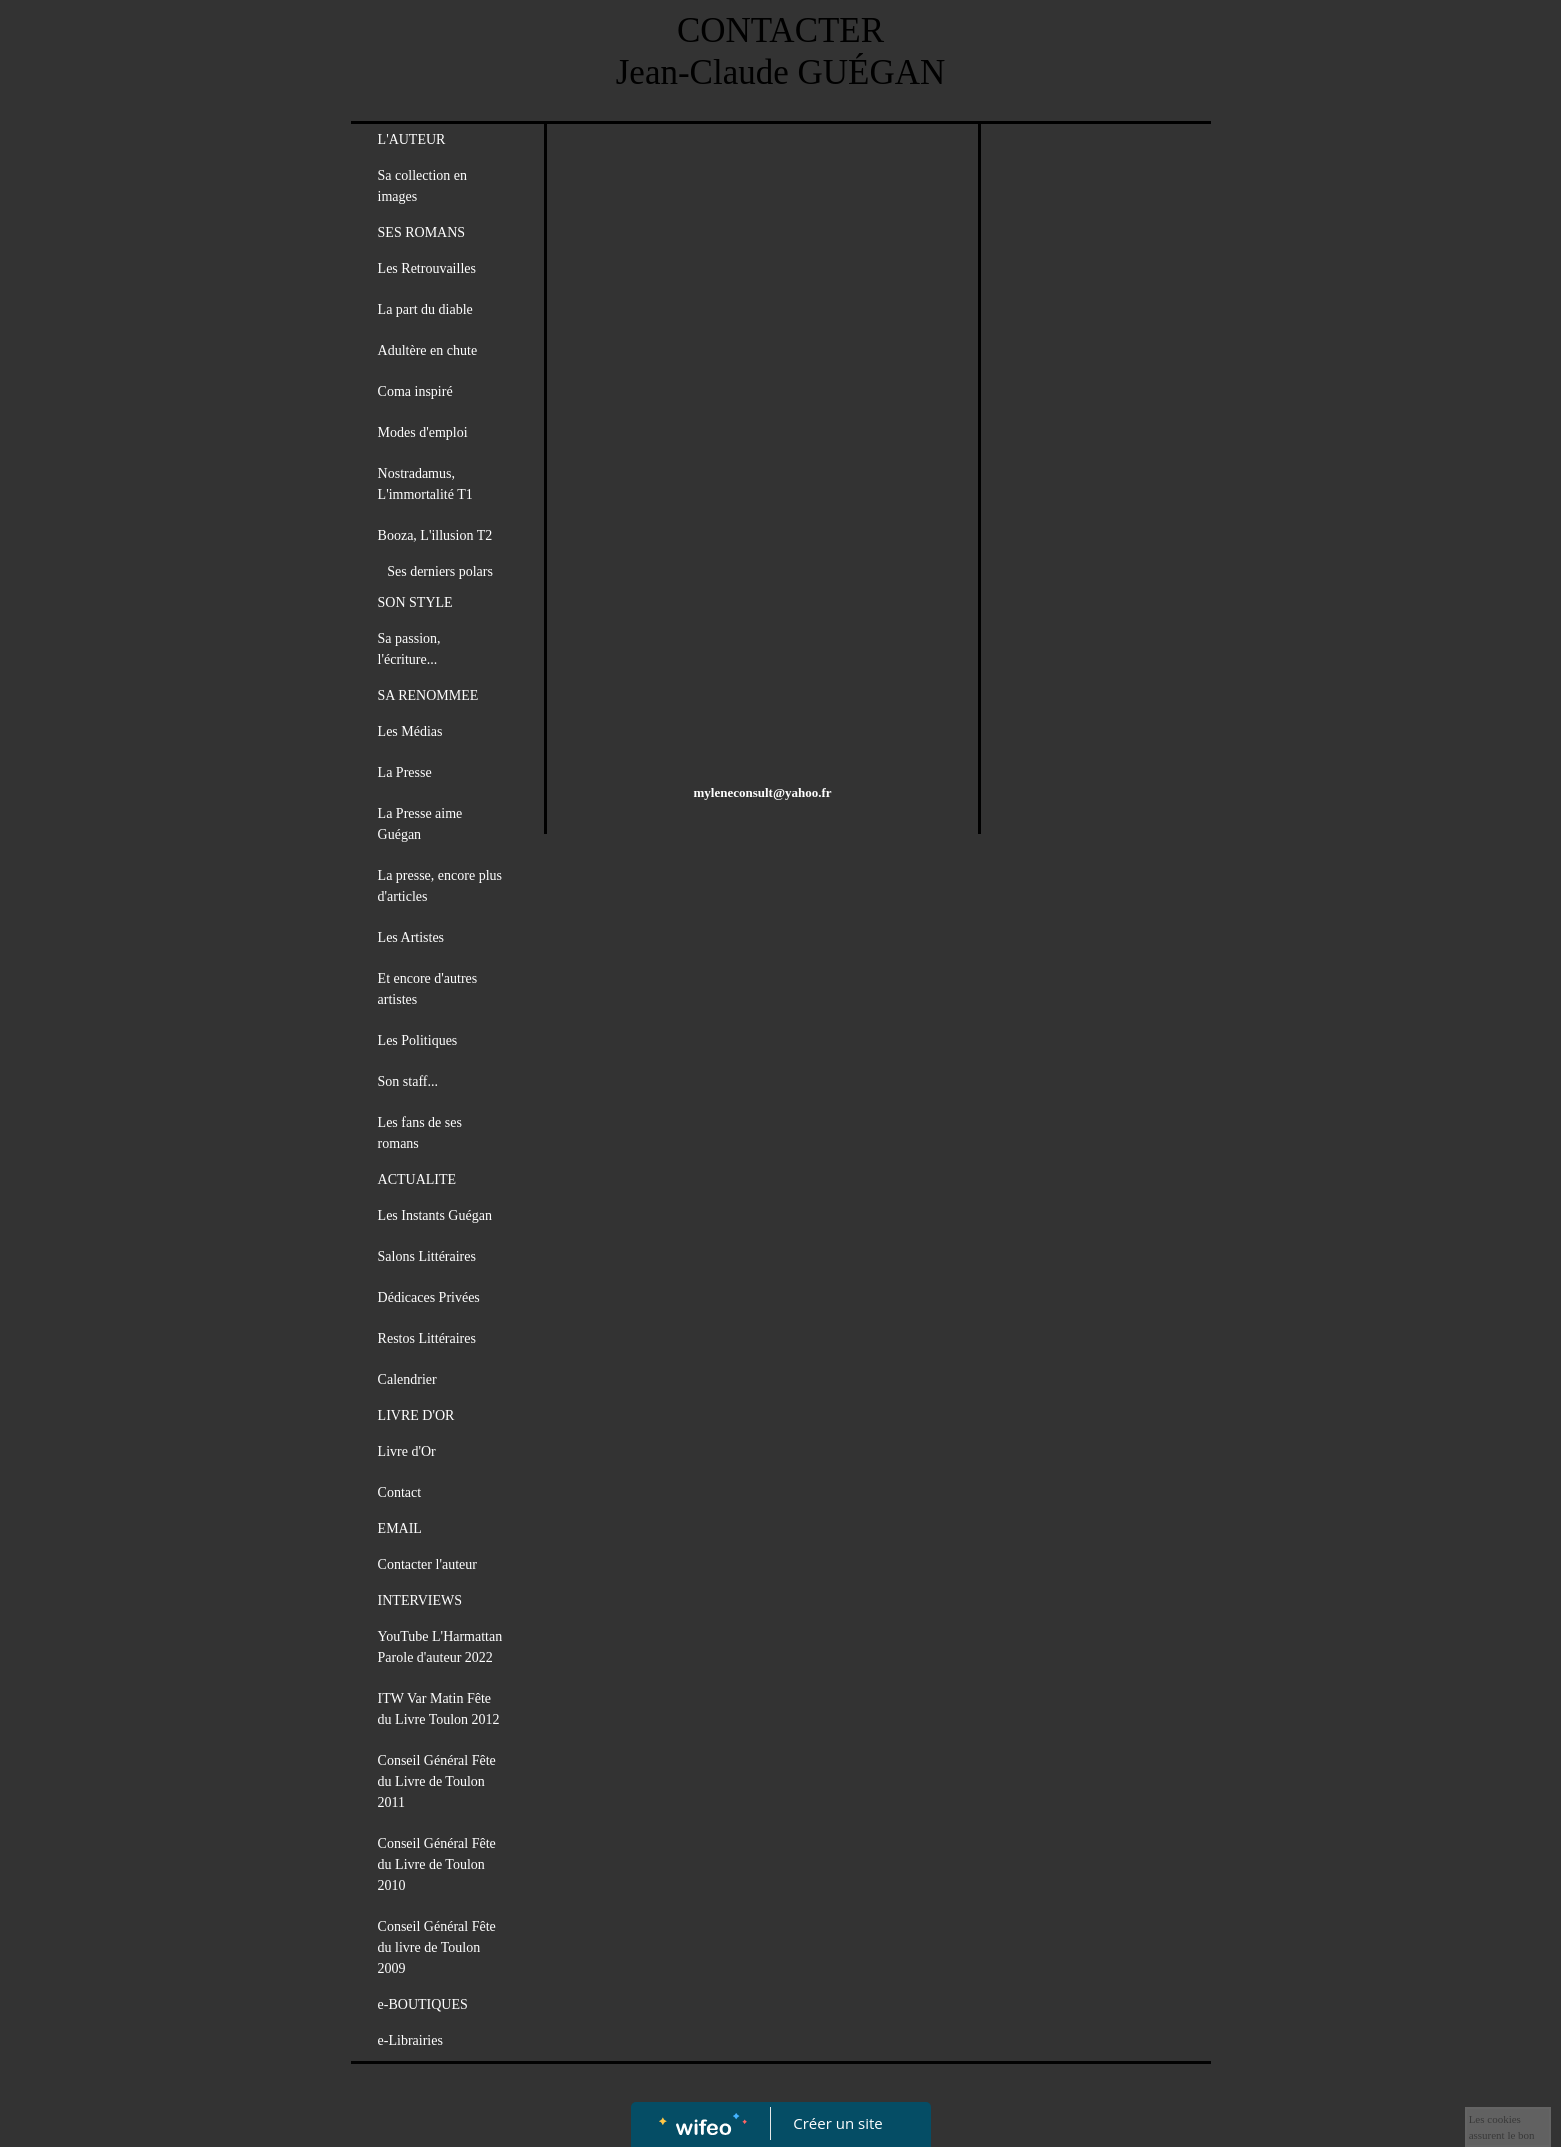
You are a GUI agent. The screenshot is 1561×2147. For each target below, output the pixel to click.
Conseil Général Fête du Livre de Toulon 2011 (437, 1781)
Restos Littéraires (427, 1338)
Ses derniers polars (440, 571)
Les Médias (410, 731)
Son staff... (408, 1081)
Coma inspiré (415, 391)
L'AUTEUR (412, 139)
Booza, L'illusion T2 (435, 535)
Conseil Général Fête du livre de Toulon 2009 (437, 1947)
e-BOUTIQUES (423, 2004)
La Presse (405, 772)
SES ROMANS (422, 232)
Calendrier (407, 1379)
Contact (400, 1492)
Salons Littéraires (427, 1256)
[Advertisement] (763, 284)
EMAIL (400, 1528)
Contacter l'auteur (427, 1564)
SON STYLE (415, 602)
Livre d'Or (407, 1451)
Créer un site (837, 2123)
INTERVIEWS (420, 1600)
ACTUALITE (417, 1179)
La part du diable (425, 309)
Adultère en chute (428, 350)
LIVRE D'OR (416, 1415)
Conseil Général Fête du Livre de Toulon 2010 (437, 1864)
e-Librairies (410, 2040)
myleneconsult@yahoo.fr (763, 792)
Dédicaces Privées (429, 1297)
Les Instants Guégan (435, 1215)
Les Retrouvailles (427, 268)
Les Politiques (418, 1040)
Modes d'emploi (423, 432)
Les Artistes (411, 937)
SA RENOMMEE (428, 695)
